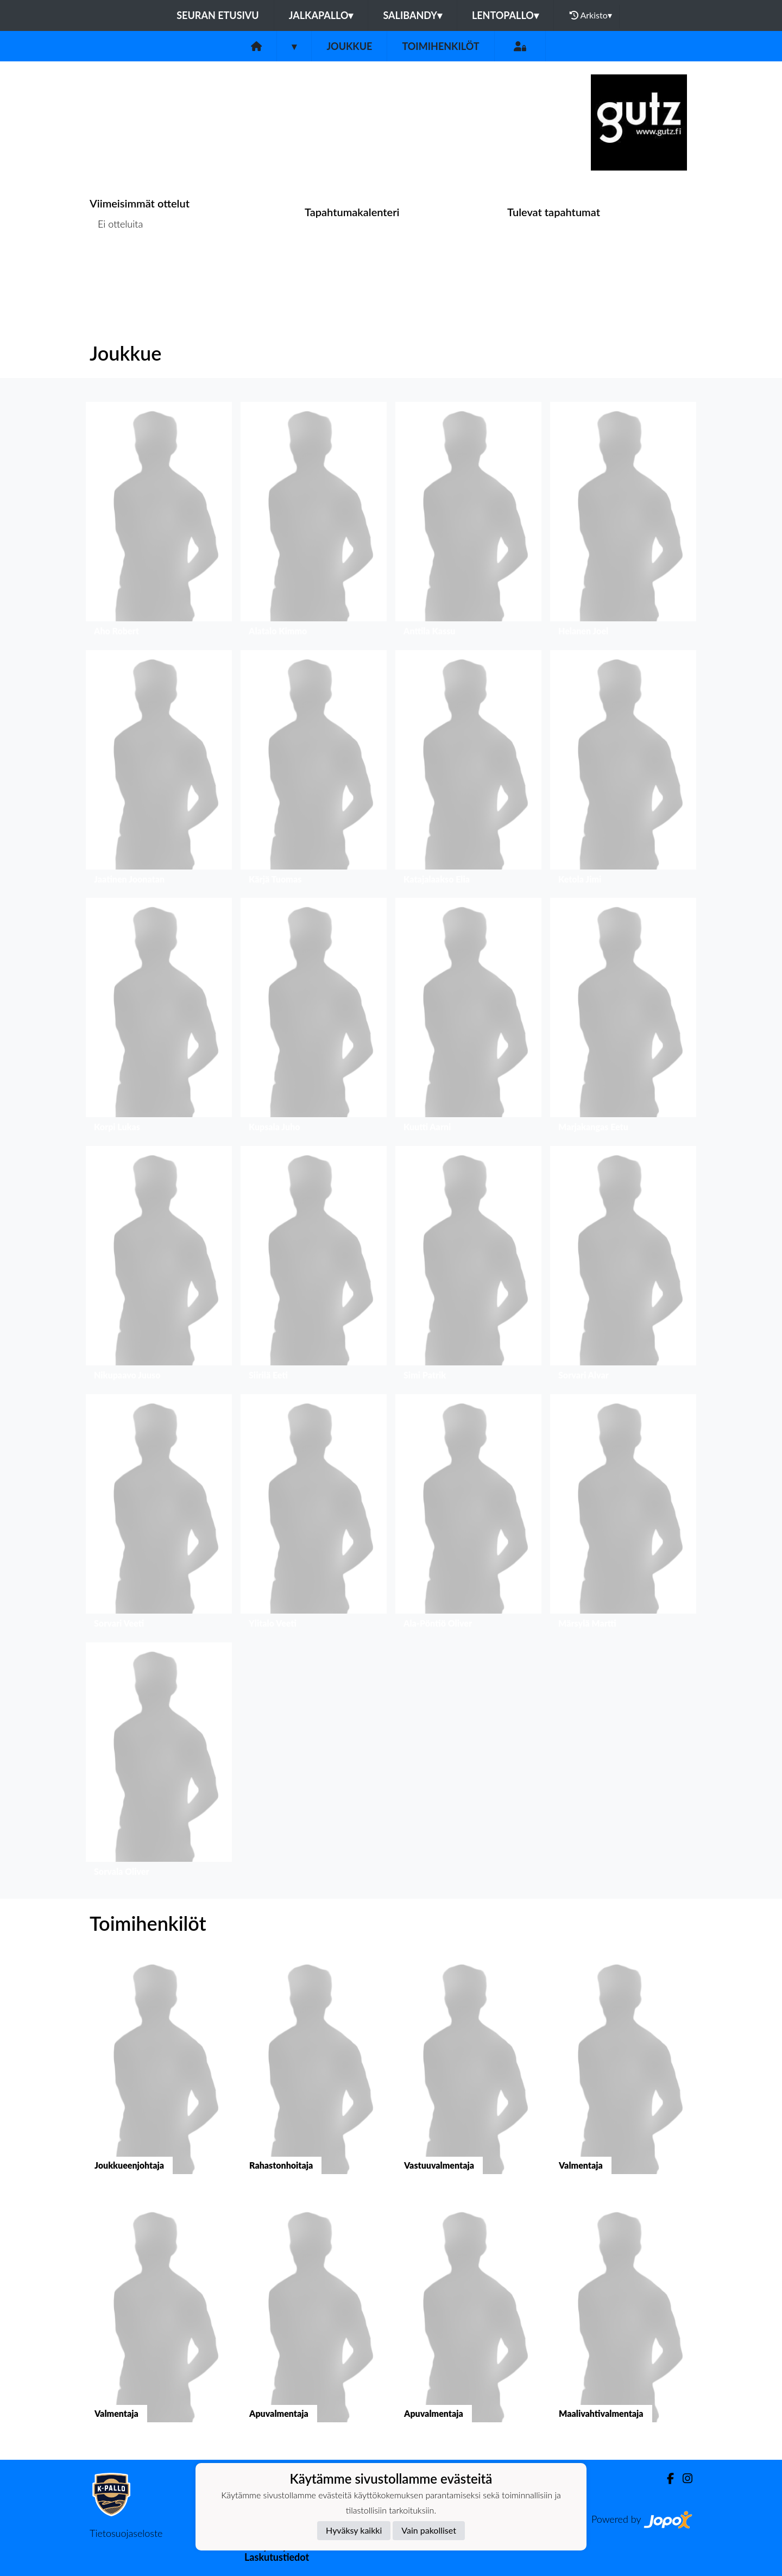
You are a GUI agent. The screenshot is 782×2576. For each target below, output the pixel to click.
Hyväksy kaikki (354, 2530)
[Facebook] (666, 2478)
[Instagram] (683, 2478)
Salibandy (412, 15)
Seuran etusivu (217, 15)
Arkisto (591, 15)
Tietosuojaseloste (126, 2533)
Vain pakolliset (428, 2530)
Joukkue (349, 46)
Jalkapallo (321, 15)
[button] (158, 522)
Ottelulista (116, 266)
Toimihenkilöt (440, 46)
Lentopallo (505, 15)
